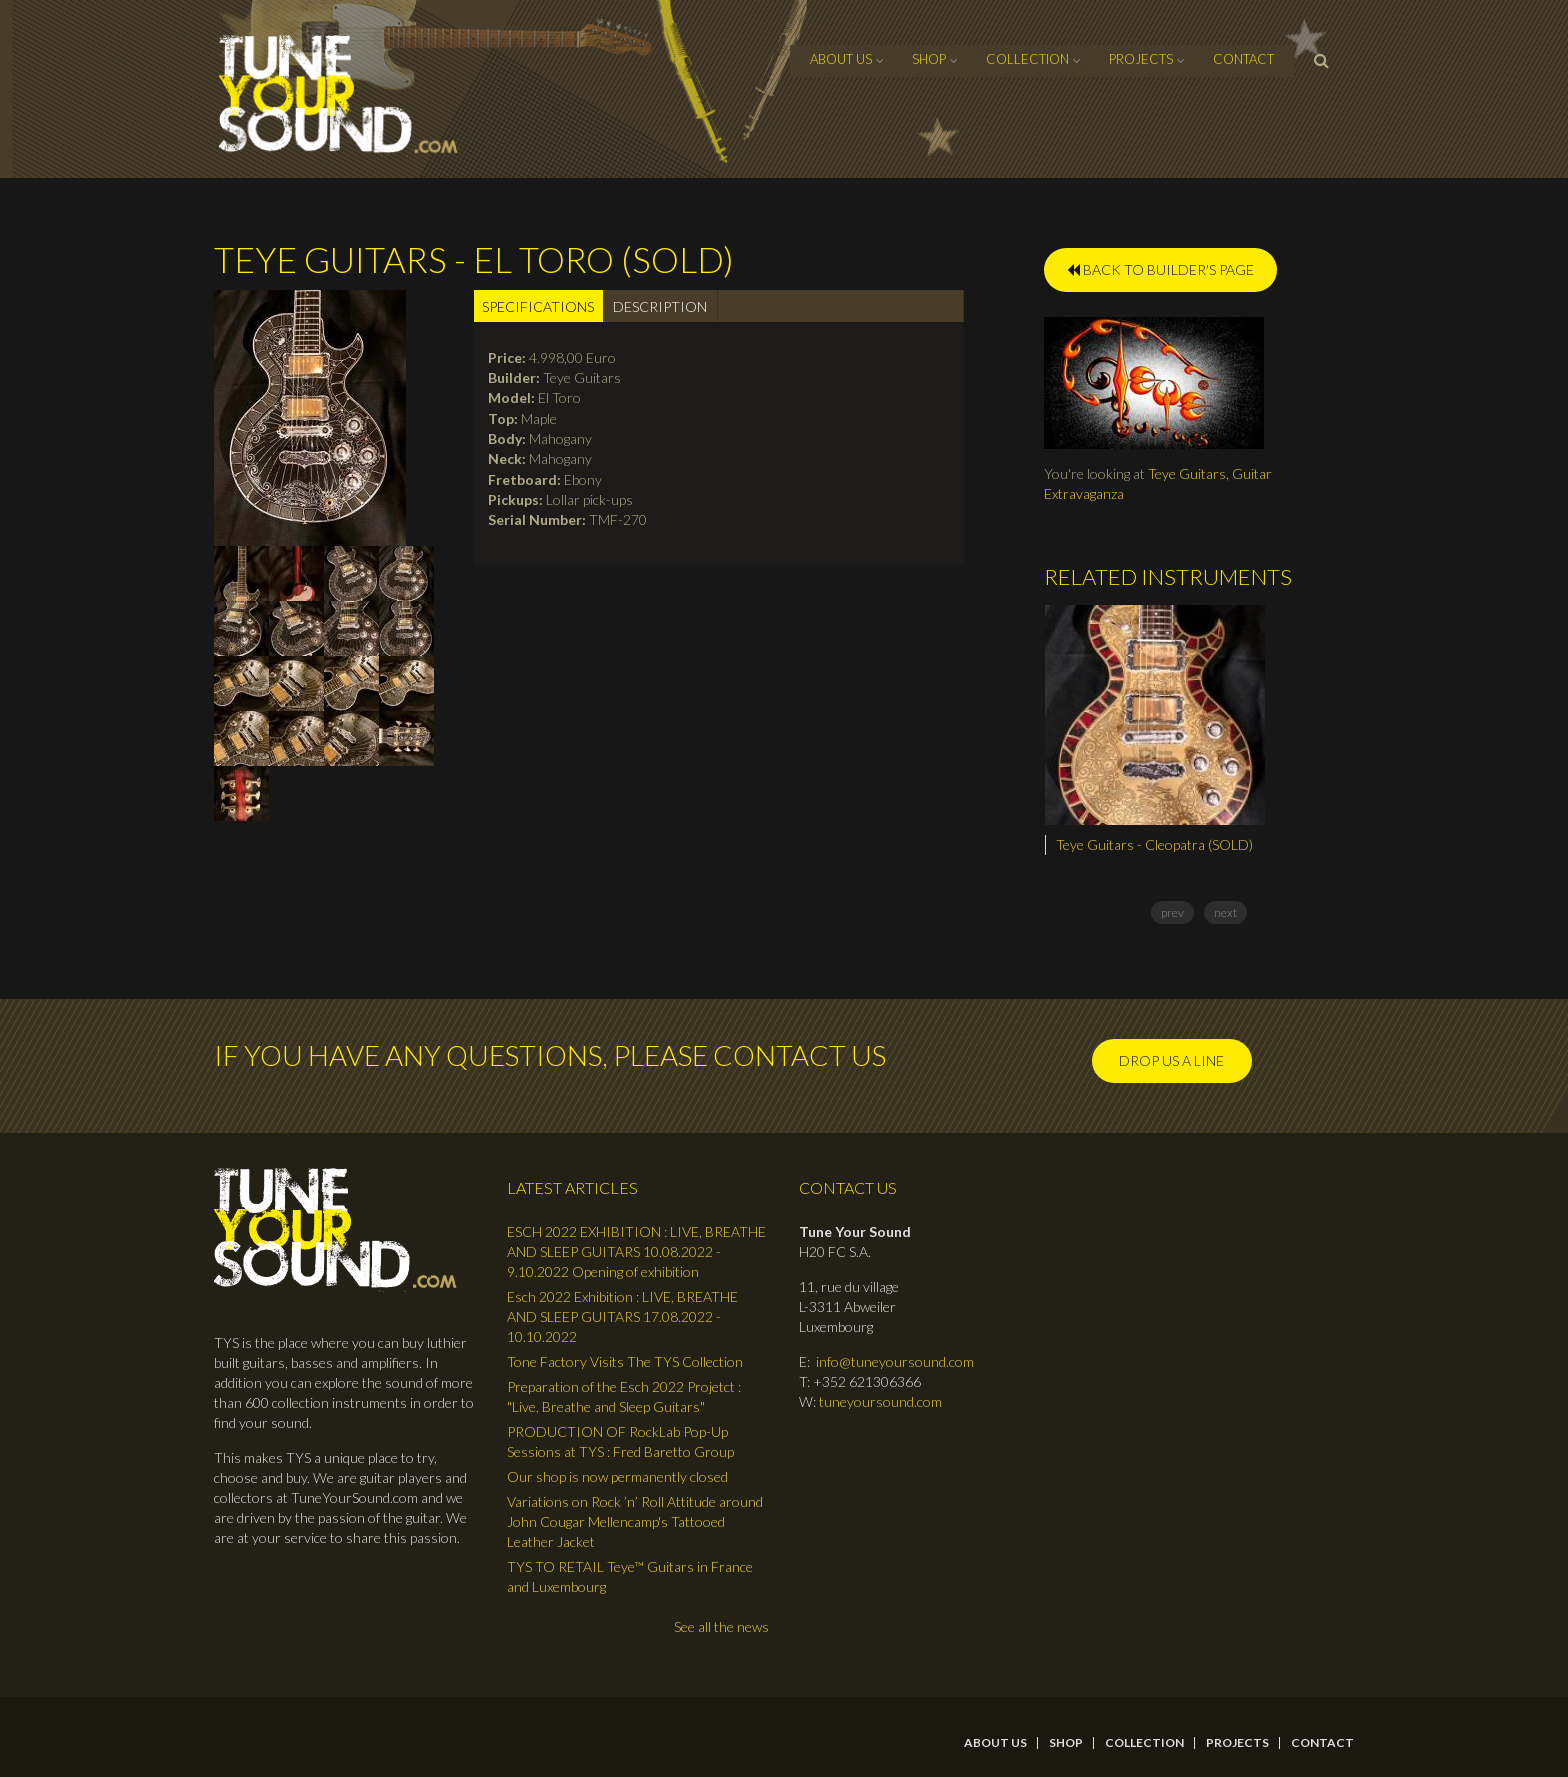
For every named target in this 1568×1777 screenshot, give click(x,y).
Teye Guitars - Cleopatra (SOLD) (1154, 844)
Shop (929, 59)
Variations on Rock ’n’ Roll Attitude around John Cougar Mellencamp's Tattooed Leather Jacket (635, 1521)
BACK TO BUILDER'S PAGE (1160, 269)
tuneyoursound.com (880, 1401)
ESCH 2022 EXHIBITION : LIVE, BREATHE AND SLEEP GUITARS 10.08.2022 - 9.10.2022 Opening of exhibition (636, 1251)
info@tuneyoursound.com (895, 1361)
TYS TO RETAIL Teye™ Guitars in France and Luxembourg (630, 1576)
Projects (1141, 59)
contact (1243, 59)
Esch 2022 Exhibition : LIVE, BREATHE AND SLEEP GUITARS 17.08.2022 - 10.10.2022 (622, 1316)
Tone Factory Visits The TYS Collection (625, 1361)
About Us (841, 59)
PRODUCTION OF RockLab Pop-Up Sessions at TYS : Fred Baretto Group (620, 1441)
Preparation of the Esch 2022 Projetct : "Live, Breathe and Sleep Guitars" (624, 1396)
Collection (1027, 59)
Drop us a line (1171, 1060)
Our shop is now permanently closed (617, 1476)
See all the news (721, 1626)
